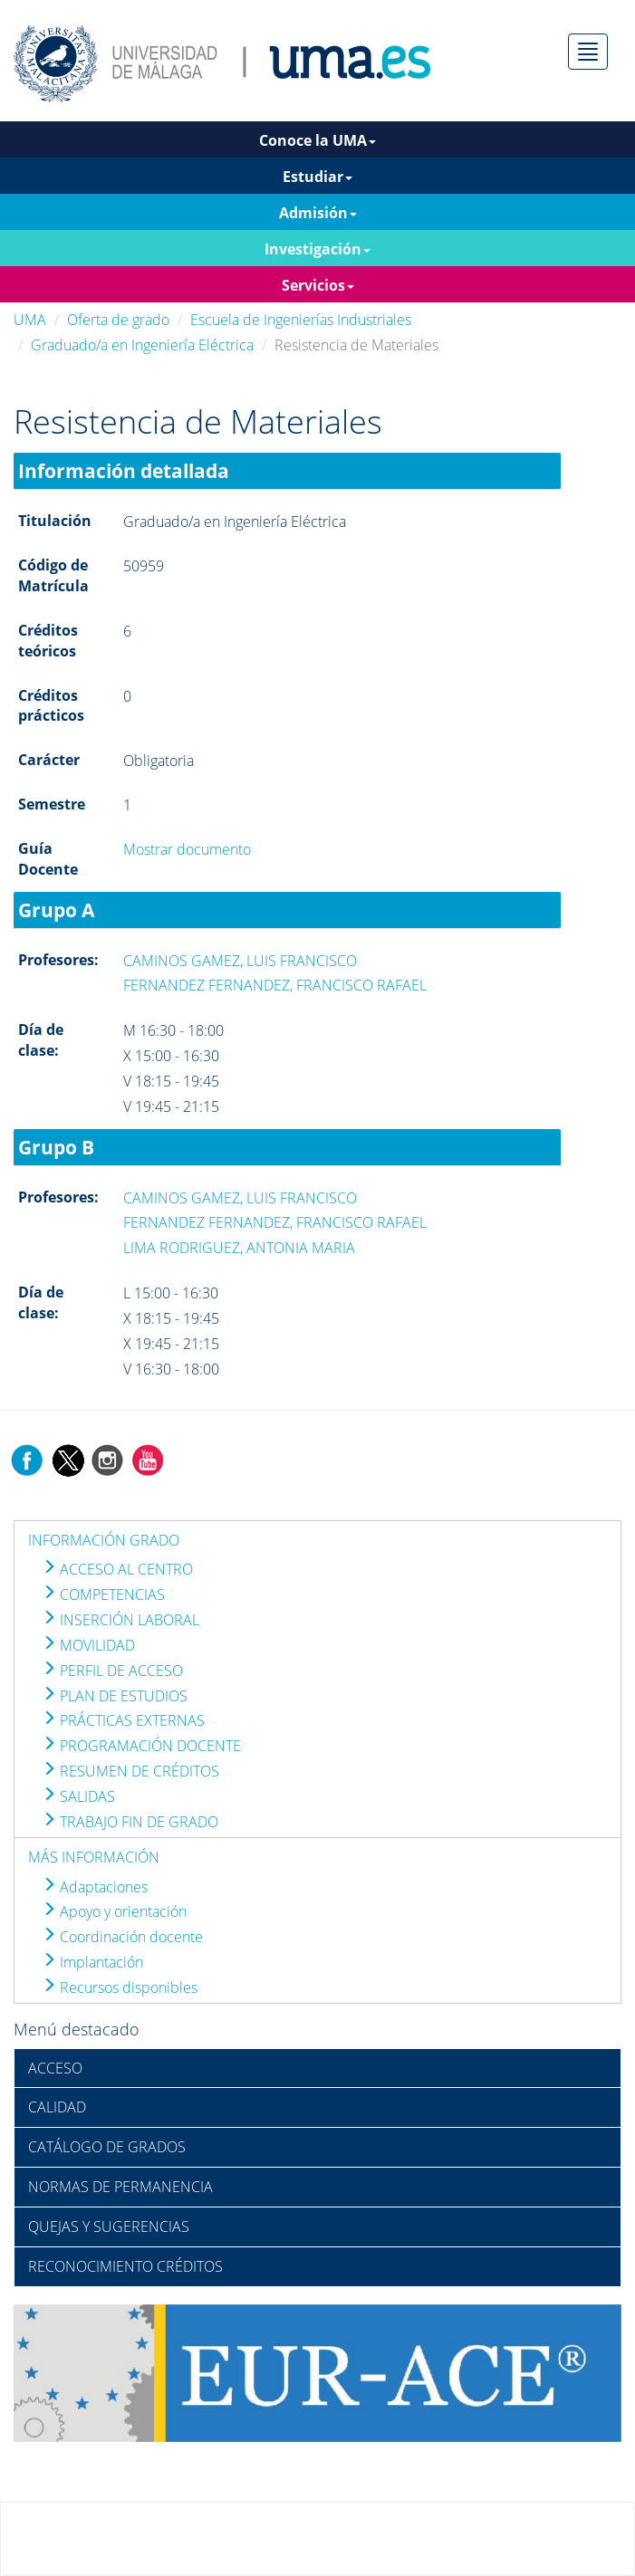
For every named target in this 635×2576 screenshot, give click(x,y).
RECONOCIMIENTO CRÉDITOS (125, 2266)
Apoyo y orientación (114, 1911)
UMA (30, 320)
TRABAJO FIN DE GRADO (130, 1822)
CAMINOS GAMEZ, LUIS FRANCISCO (240, 961)
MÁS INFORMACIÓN (93, 1857)
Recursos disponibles (119, 1987)
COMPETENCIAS (103, 1594)
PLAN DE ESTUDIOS (115, 1696)
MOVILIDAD (88, 1645)
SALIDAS (78, 1796)
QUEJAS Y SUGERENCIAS (108, 2226)
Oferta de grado (118, 320)
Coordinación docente (122, 1937)
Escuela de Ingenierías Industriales (300, 320)
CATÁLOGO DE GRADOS (107, 2147)
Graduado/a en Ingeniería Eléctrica (142, 345)
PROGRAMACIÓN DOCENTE (141, 1746)
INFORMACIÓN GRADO (103, 1540)
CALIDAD (57, 2107)
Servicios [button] (318, 285)
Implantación (92, 1962)
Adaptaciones (95, 1887)
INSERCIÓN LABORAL (120, 1620)
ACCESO (55, 2068)
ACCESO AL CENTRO (117, 1569)
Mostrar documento (187, 849)
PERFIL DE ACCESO (112, 1671)
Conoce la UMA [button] (317, 140)
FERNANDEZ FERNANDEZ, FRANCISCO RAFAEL (275, 985)
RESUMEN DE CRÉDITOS (130, 1771)
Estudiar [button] (317, 177)
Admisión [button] (318, 213)
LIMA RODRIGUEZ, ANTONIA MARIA (239, 1248)
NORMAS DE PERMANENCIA (120, 2187)
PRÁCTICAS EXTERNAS (123, 1720)
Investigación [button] (317, 249)
